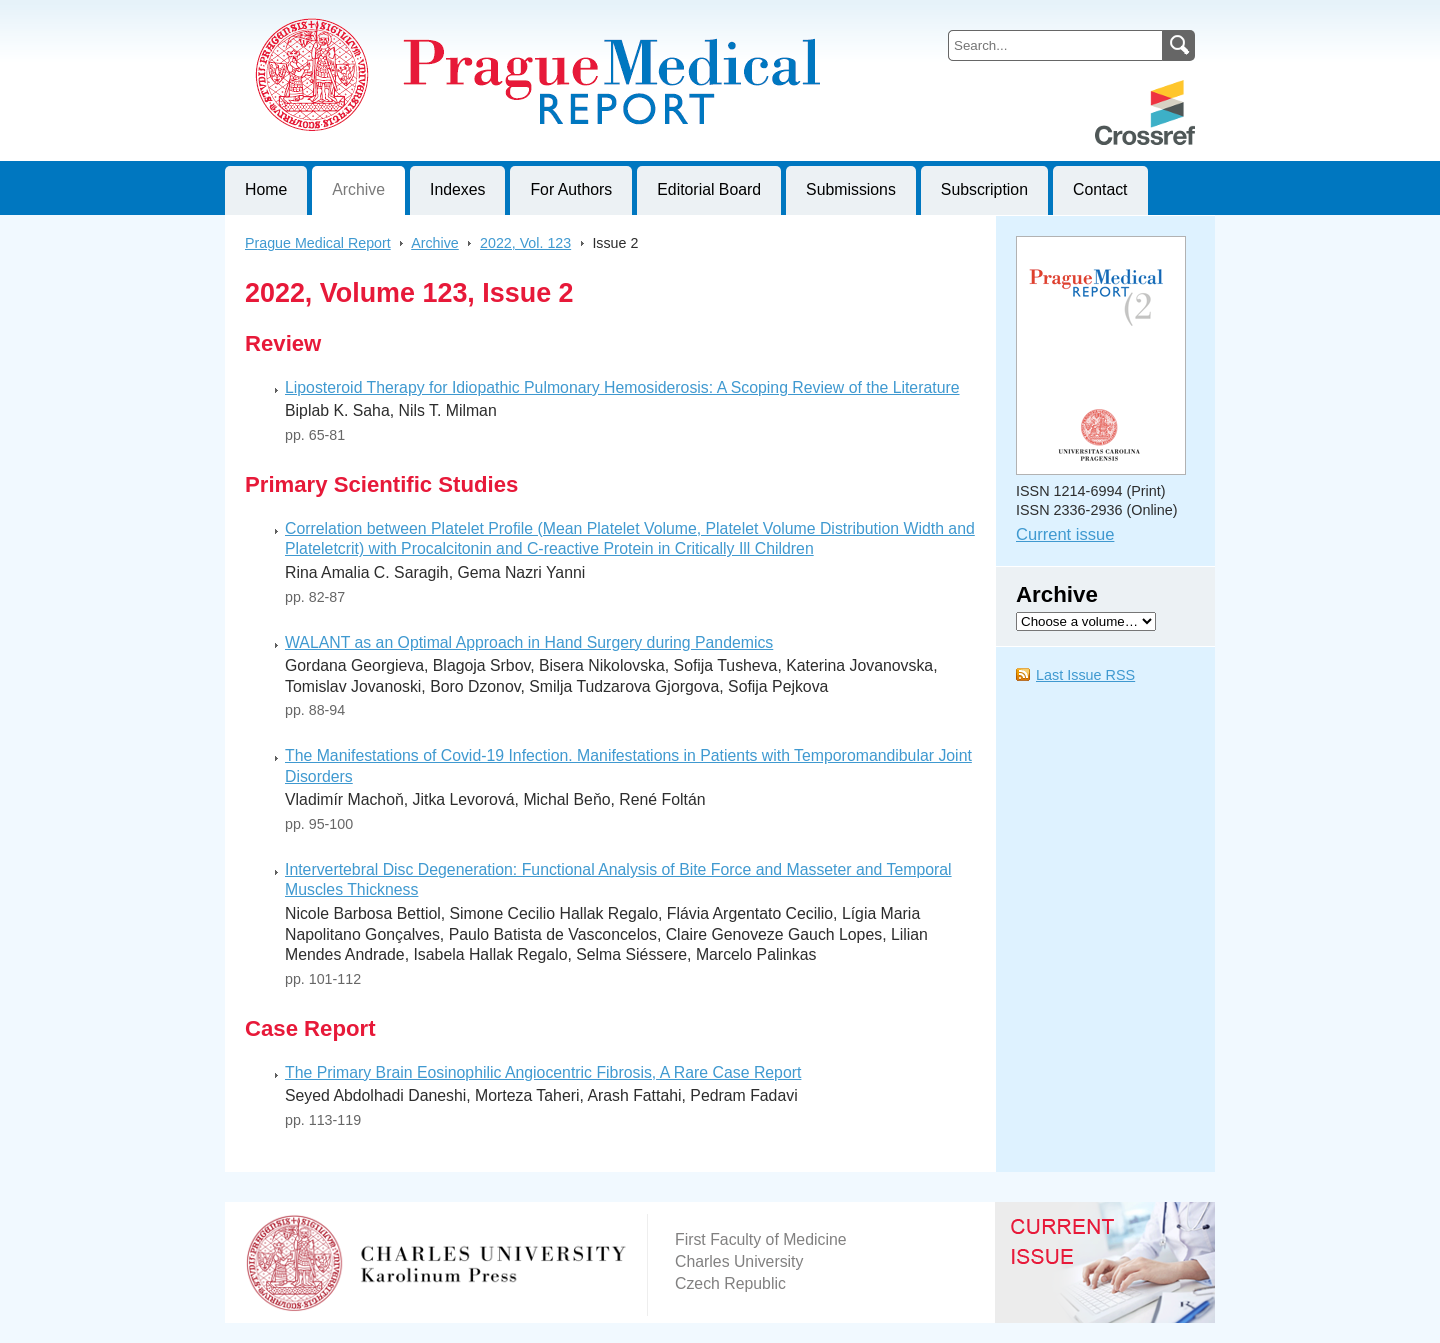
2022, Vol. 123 (525, 243)
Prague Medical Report (318, 243)
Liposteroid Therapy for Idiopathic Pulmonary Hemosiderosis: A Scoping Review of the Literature (622, 387)
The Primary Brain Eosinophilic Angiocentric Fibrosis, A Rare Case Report (543, 1072)
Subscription (984, 189)
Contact (1100, 189)
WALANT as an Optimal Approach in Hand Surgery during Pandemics (529, 642)
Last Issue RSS (1085, 675)
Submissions (851, 189)
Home (266, 189)
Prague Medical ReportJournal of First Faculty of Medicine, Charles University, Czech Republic (470, 16)
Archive (358, 189)
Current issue (1065, 534)
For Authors (571, 189)
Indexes (457, 189)
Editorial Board (709, 189)
